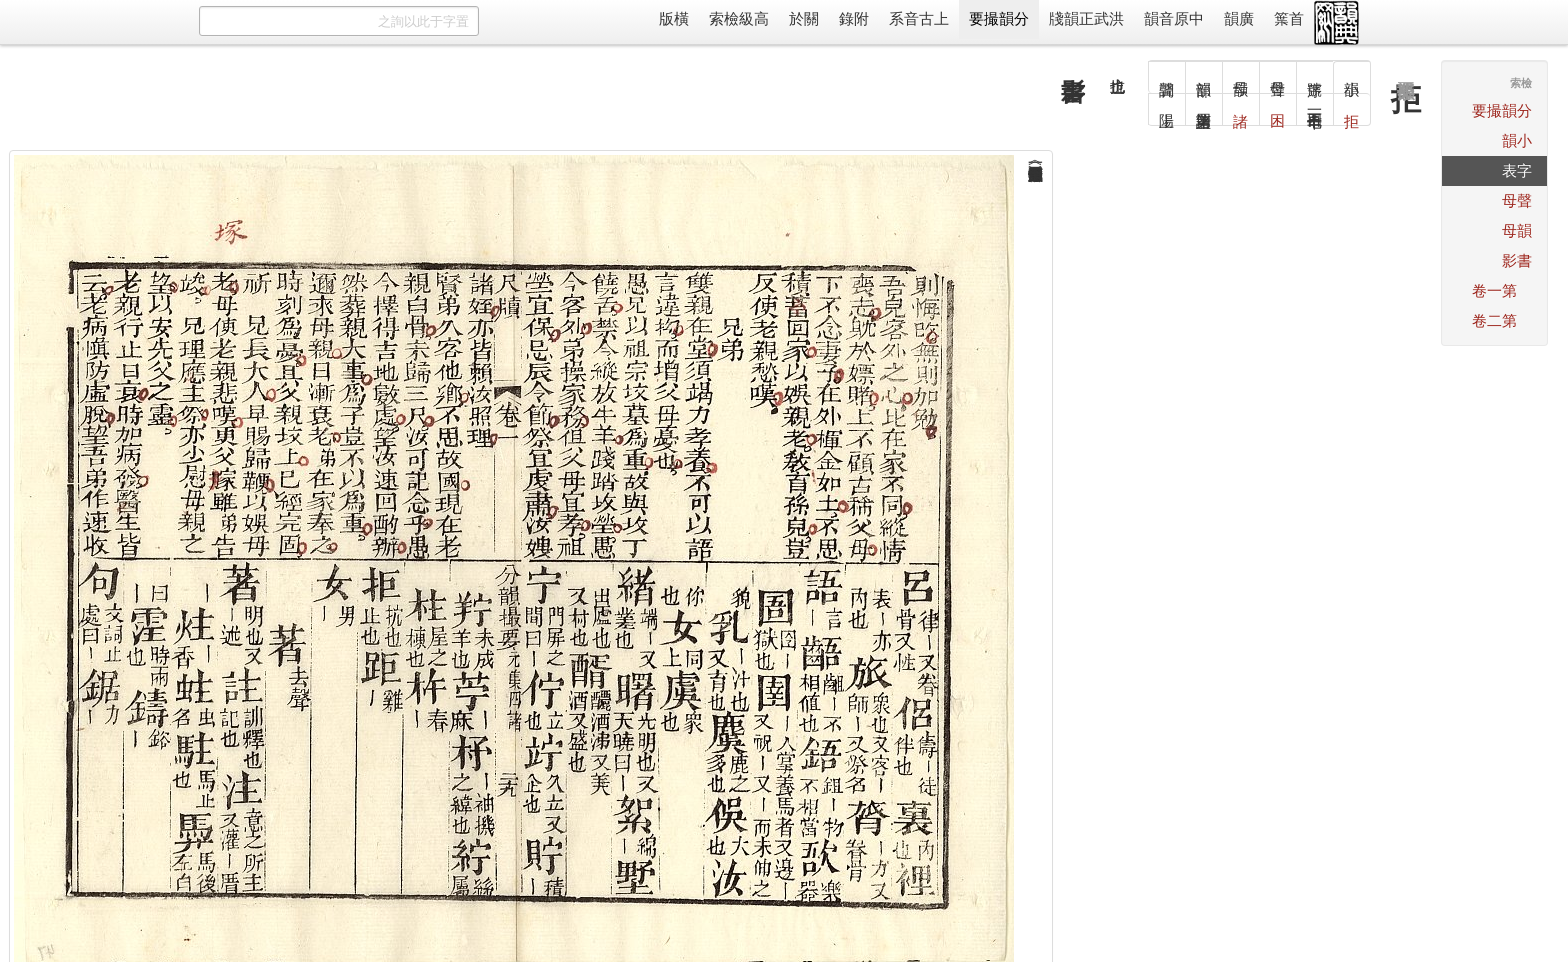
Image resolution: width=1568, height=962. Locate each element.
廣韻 (1239, 18)
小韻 (1517, 140)
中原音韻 (1174, 18)
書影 (1517, 260)
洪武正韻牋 (1086, 18)
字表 (1517, 170)
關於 (804, 18)
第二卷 (1494, 320)
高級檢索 (739, 18)
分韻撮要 (999, 18)
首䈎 (1289, 18)
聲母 (1517, 200)
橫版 (674, 18)
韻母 (1517, 230)
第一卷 (1494, 290)
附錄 (854, 18)
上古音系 (919, 18)
